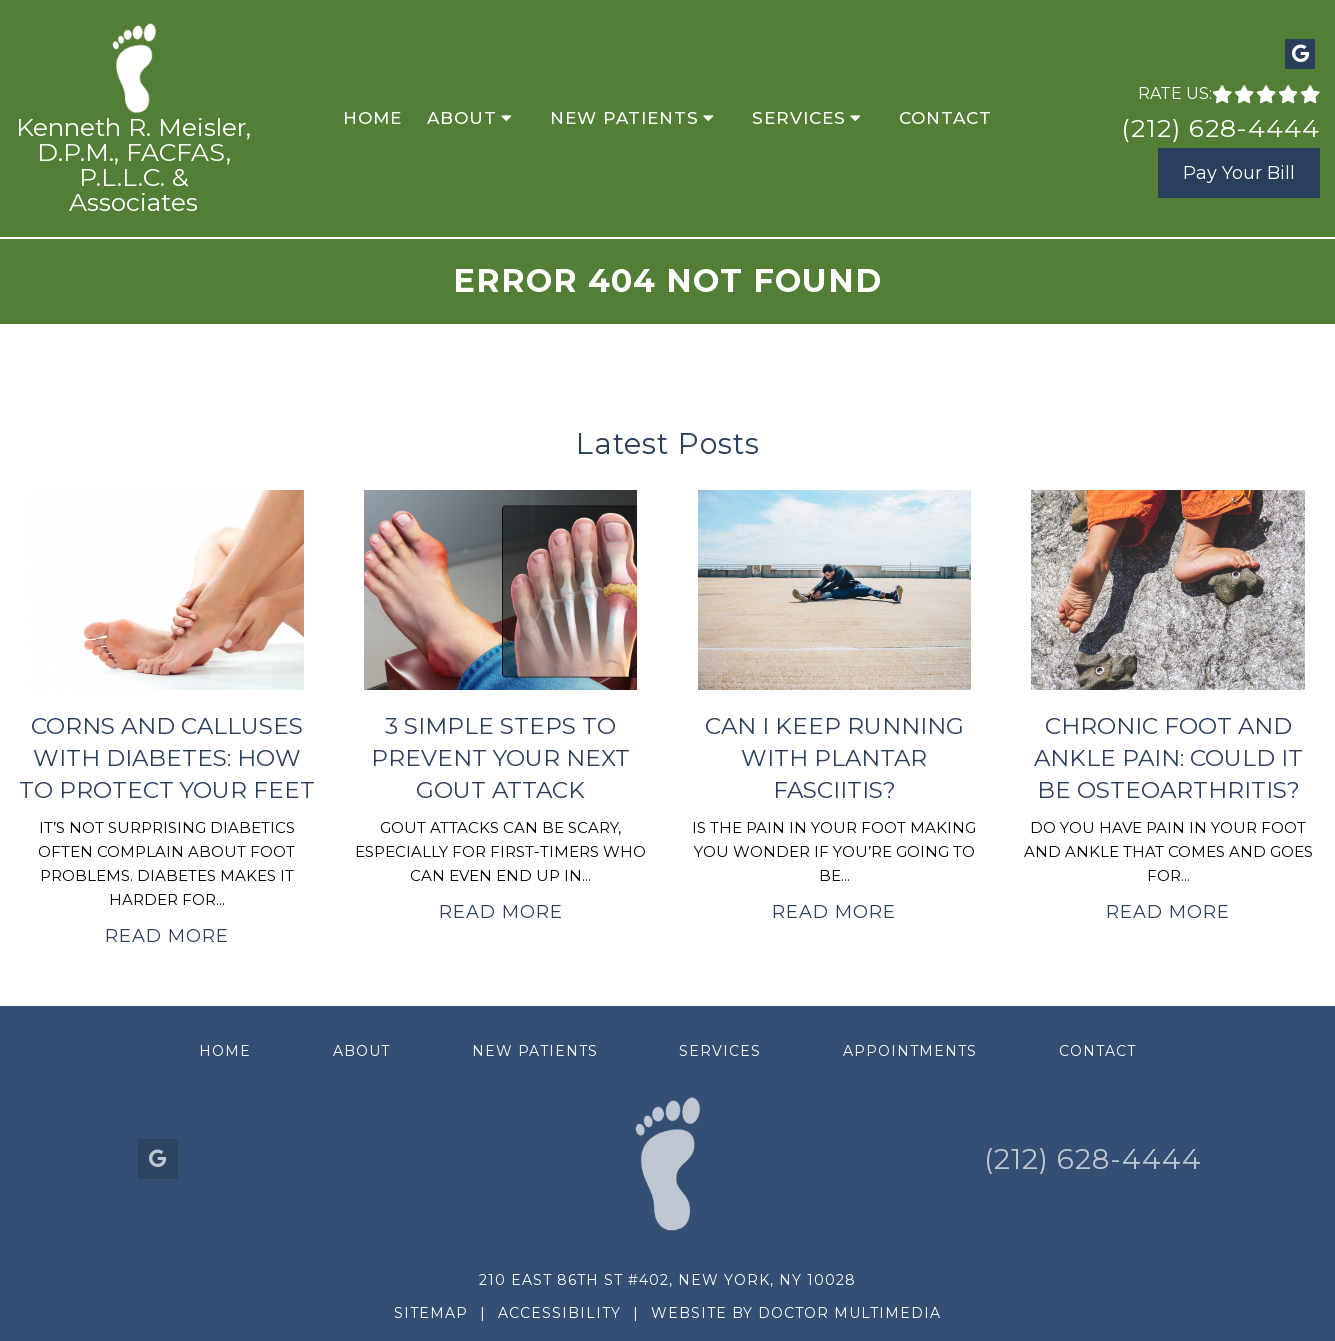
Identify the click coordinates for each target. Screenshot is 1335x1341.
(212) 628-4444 (1220, 128)
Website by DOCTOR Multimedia (796, 1313)
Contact (945, 118)
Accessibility (559, 1313)
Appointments (910, 1051)
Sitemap (431, 1313)
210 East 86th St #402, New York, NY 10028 (667, 1280)
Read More (167, 936)
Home (372, 118)
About (462, 118)
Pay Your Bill (1239, 173)
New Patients (624, 118)
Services (799, 118)
